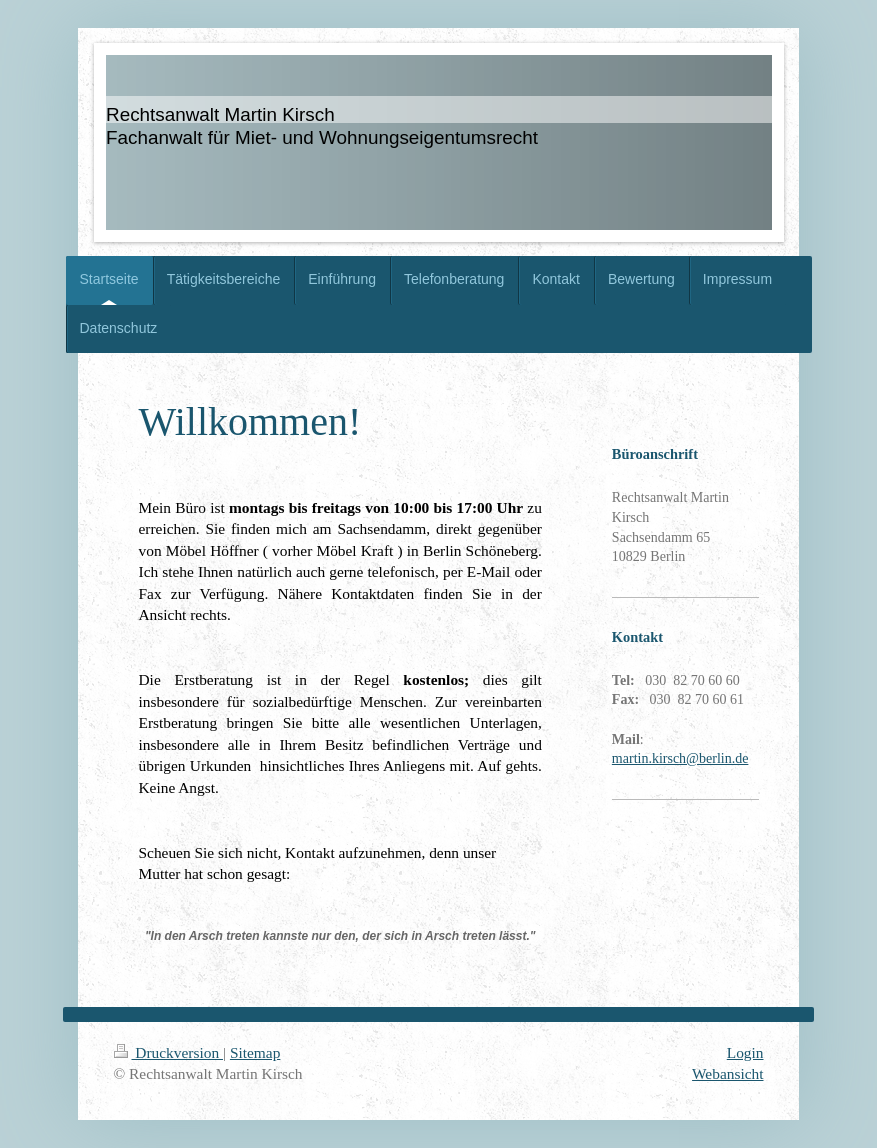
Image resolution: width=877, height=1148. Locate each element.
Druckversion (168, 1052)
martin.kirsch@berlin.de (680, 758)
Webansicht (727, 1073)
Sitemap (255, 1052)
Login (745, 1052)
